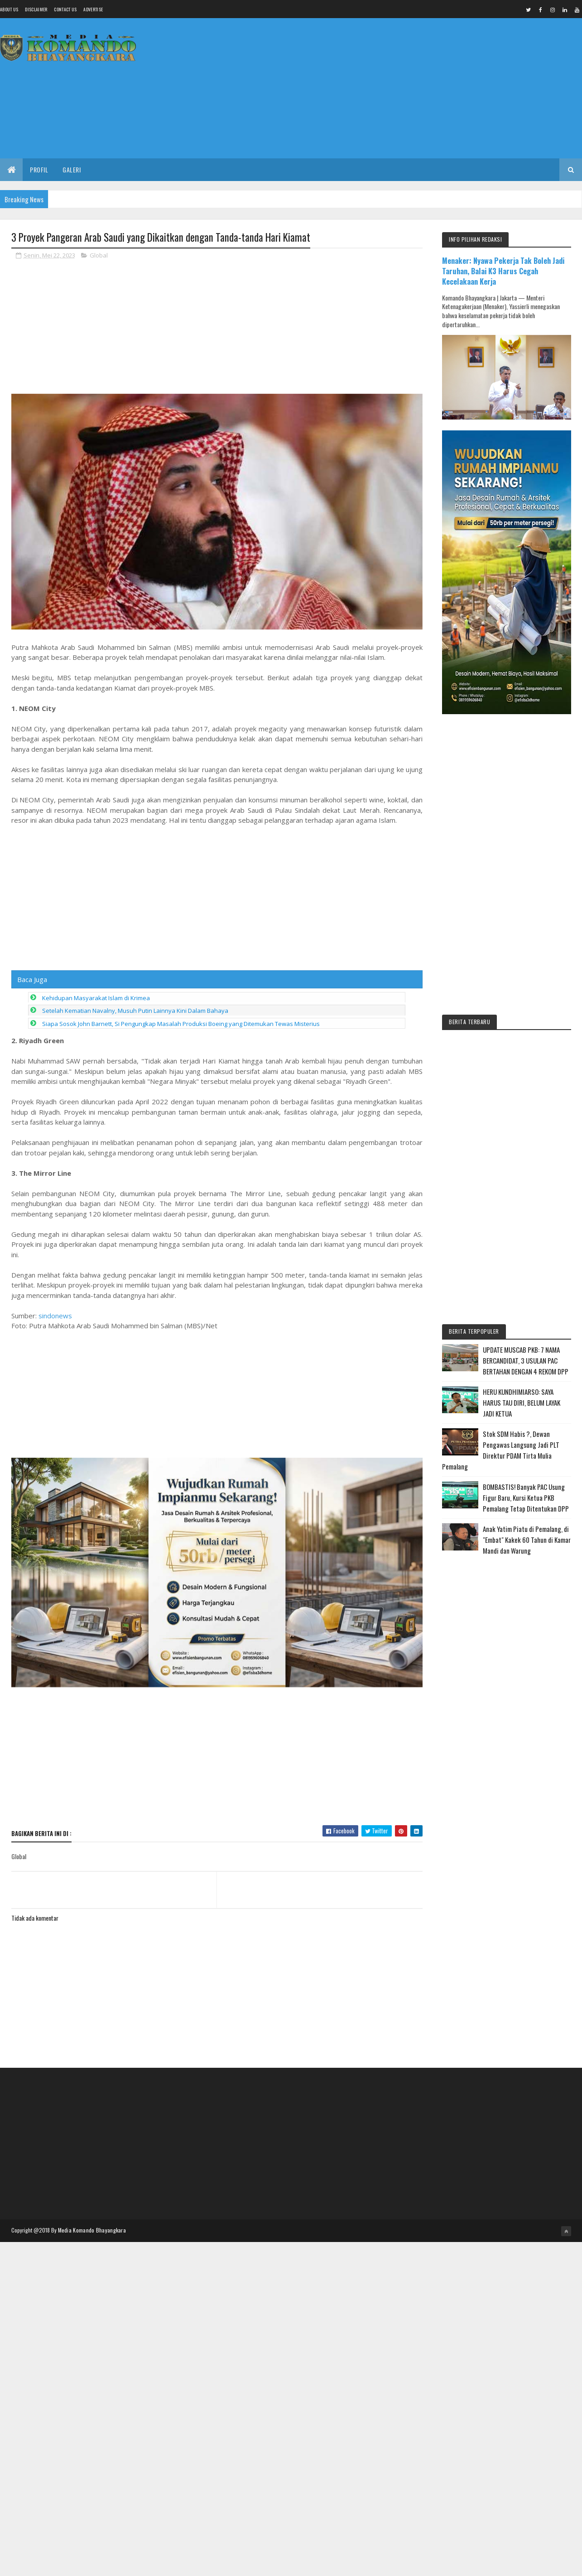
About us (9, 9)
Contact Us (65, 9)
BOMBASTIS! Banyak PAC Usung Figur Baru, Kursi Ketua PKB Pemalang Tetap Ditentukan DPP (526, 1497)
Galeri (72, 169)
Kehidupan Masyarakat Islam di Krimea (96, 998)
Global (99, 255)
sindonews (55, 1315)
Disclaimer (36, 9)
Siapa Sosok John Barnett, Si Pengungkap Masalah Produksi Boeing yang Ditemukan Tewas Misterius (181, 1024)
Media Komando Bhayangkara (92, 2230)
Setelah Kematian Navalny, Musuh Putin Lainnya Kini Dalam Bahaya (135, 1011)
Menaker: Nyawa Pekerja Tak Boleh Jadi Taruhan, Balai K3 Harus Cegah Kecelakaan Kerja (503, 271)
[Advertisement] (417, 88)
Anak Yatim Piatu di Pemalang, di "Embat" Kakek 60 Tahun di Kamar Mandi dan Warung (527, 1539)
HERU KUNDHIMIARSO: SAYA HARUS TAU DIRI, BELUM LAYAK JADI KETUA (521, 1402)
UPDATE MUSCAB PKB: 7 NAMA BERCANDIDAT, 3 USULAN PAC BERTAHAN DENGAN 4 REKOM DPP (525, 1360)
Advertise (93, 9)
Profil (39, 169)
